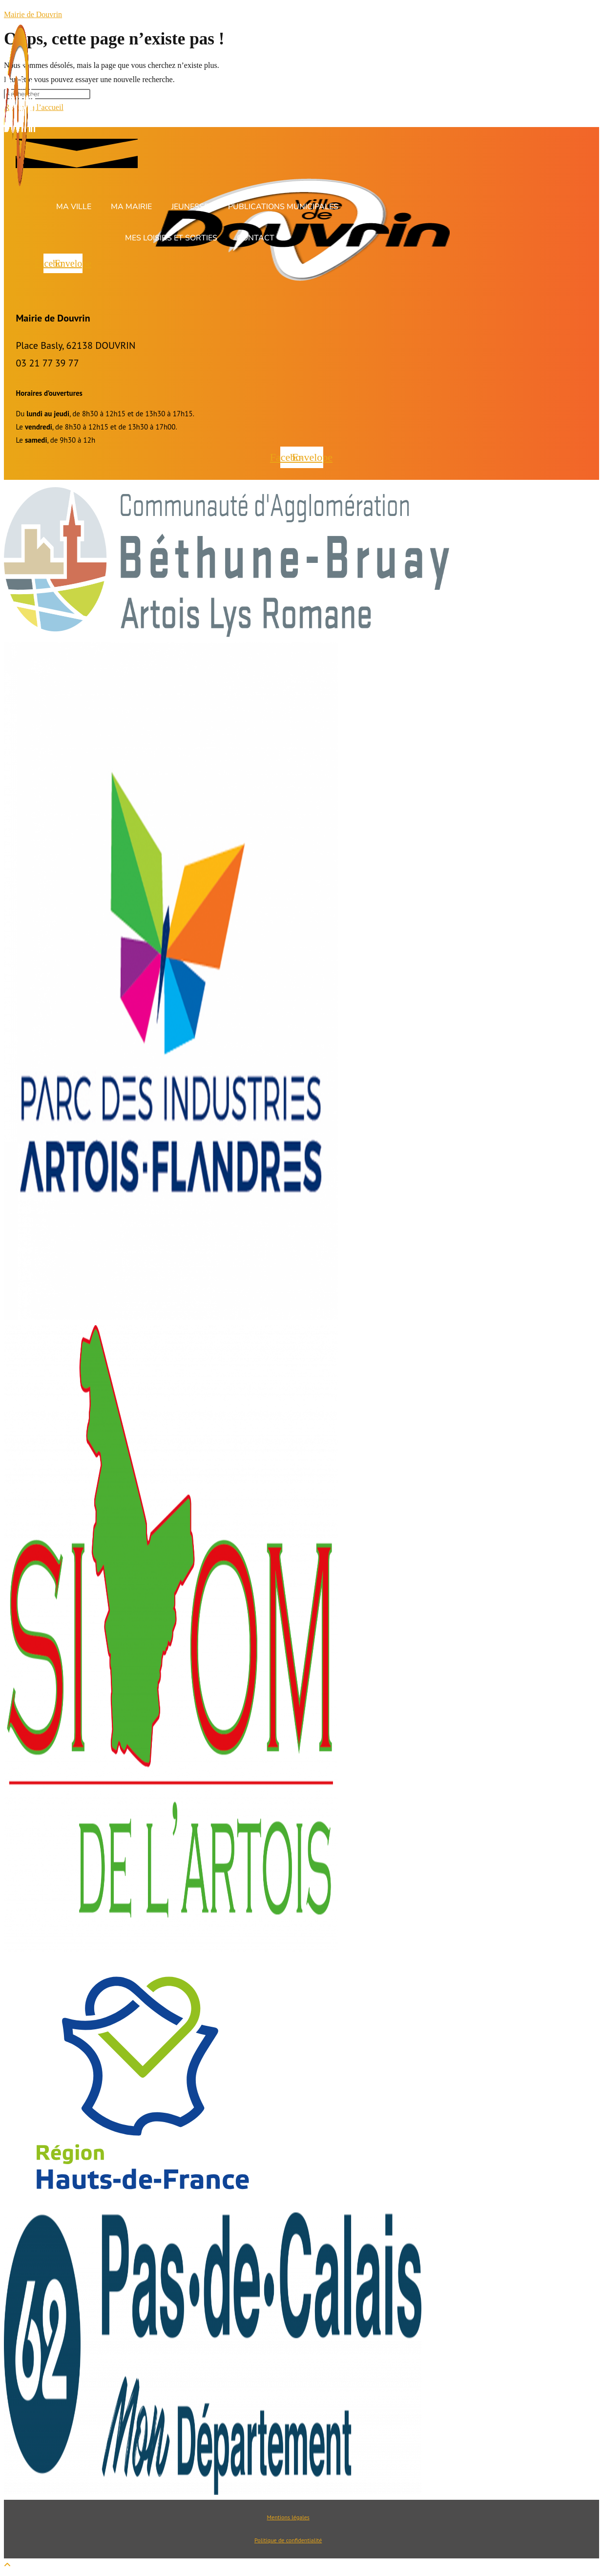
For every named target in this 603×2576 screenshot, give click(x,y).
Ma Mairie (131, 206)
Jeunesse (189, 206)
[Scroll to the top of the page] (7, 2565)
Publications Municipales (283, 206)
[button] (76, 206)
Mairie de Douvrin (33, 14)
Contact (255, 238)
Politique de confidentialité (288, 2540)
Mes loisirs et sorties (171, 238)
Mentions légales (288, 2517)
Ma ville (73, 206)
